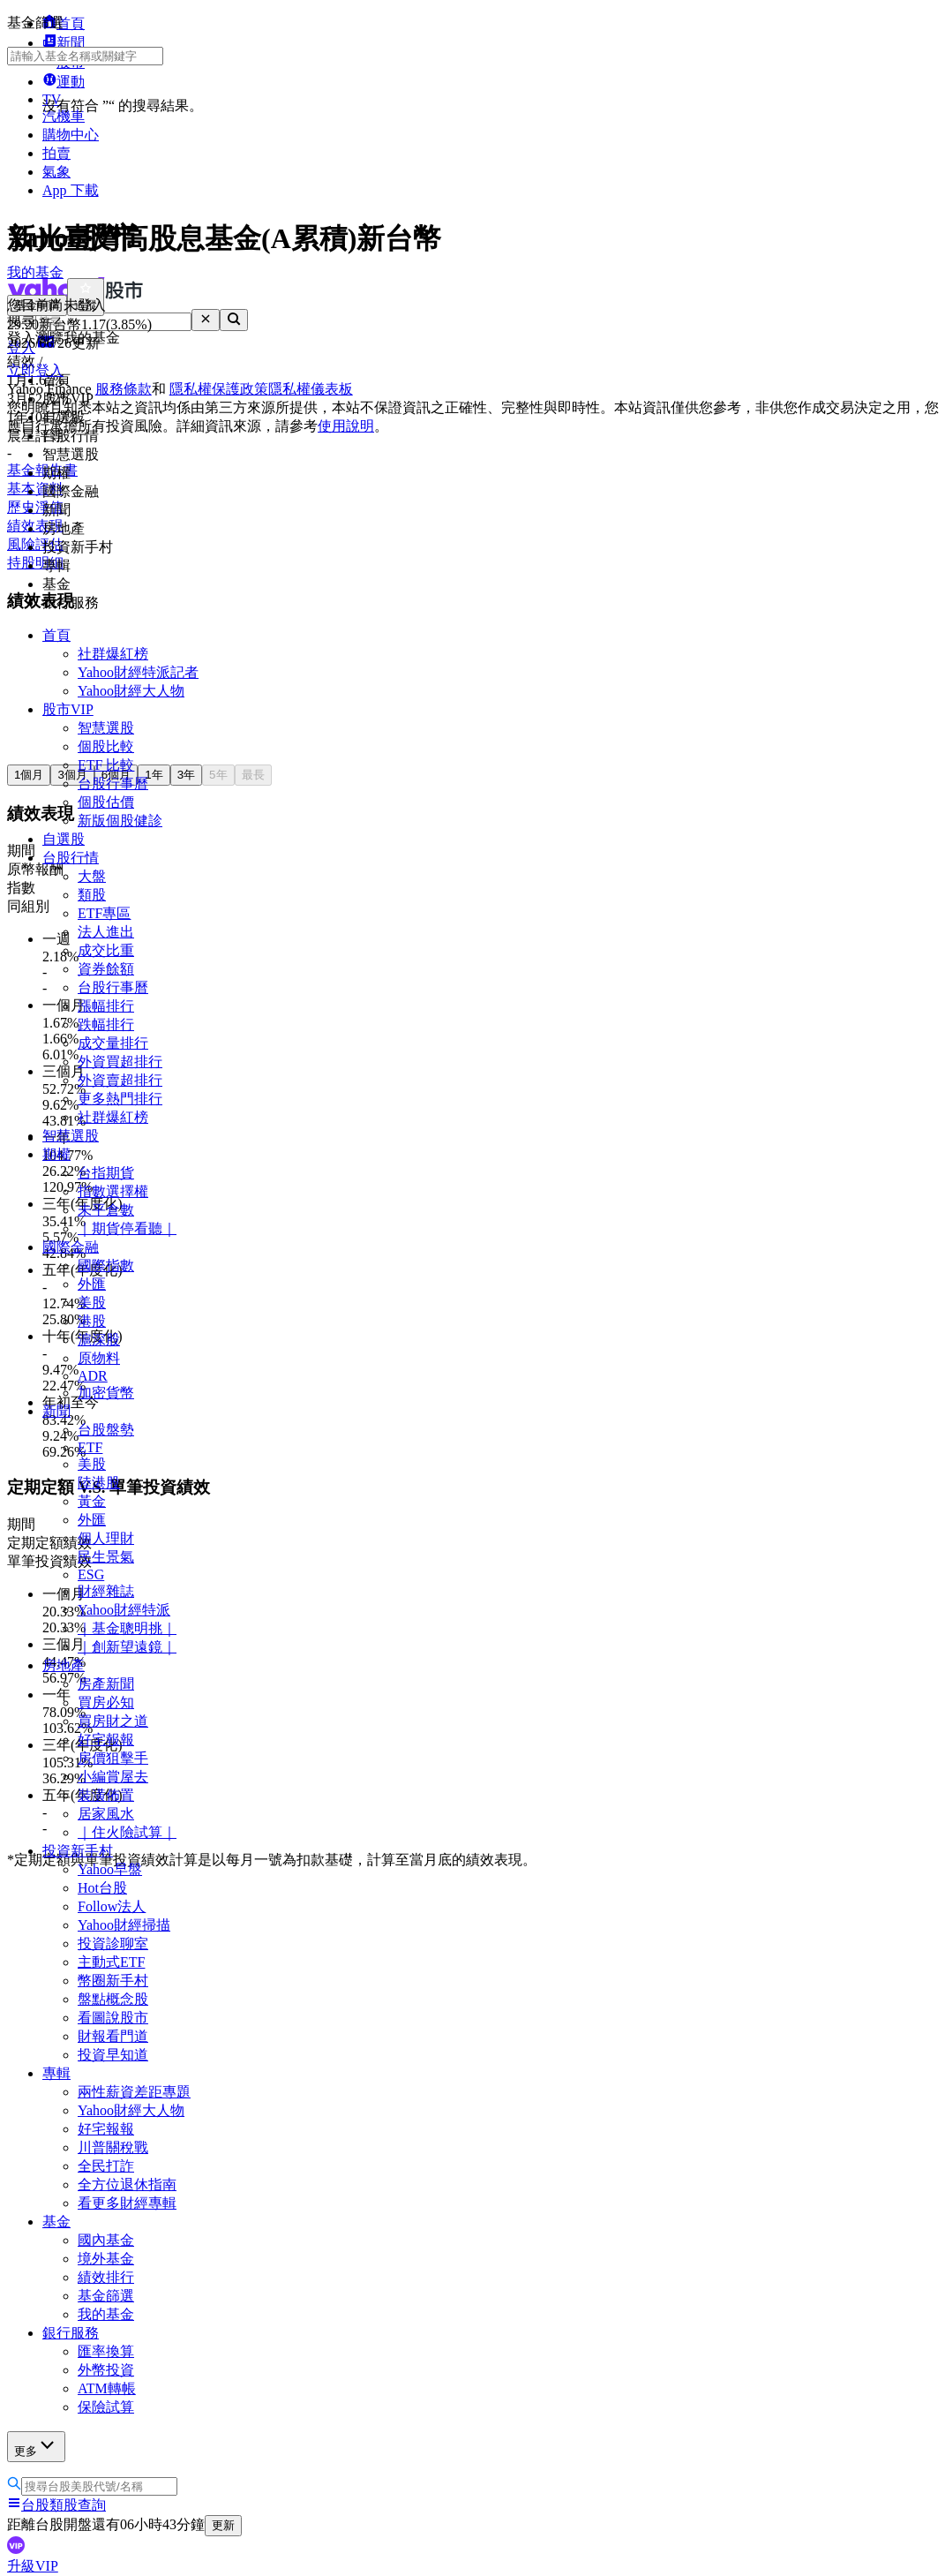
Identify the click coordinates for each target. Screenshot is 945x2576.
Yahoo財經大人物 (131, 690)
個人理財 (106, 1538)
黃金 (92, 1501)
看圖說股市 (113, 2017)
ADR (93, 1375)
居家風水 (106, 1813)
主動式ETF (111, 1962)
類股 (92, 894)
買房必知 (106, 1702)
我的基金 (106, 2314)
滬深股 (99, 1339)
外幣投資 (106, 2369)
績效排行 (106, 2277)
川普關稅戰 (113, 2147)
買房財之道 (113, 1721)
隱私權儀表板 (310, 388)
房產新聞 (106, 1683)
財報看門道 (113, 2036)
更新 (223, 2525)
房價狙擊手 (113, 1758)
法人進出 (106, 931)
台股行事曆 (113, 783)
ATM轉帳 (107, 2388)
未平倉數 (106, 1209)
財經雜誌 (106, 1591)
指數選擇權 (113, 1191)
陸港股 (99, 1482)
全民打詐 (106, 2165)
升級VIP (32, 2565)
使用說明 (346, 425)
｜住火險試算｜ (127, 1832)
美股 (92, 1302)
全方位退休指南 (127, 2184)
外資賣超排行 (120, 1080)
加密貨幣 (106, 1392)
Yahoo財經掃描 (124, 1924)
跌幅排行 (106, 1024)
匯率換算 (106, 2351)
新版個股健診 (120, 820)
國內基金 (106, 2240)
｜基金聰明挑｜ (127, 1628)
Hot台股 (102, 1887)
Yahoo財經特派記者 (138, 672)
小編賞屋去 (113, 1776)
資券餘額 (106, 968)
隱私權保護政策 (218, 388)
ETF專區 (104, 913)
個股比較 (106, 746)
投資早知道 (113, 2054)
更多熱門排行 (120, 1098)
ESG (91, 1574)
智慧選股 (106, 727)
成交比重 (106, 950)
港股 (92, 1321)
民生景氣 (106, 1556)
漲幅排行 (106, 1005)
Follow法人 (112, 1906)
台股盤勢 (106, 1429)
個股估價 (106, 802)
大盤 (92, 876)
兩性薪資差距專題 (134, 2091)
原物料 (99, 1358)
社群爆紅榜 (113, 653)
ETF (90, 1447)
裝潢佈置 (106, 1795)
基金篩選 (106, 2295)
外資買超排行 (120, 1061)
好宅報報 (106, 1739)
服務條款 (123, 388)
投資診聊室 (113, 1943)
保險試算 (106, 2406)
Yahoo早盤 (110, 1869)
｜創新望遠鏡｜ (127, 1646)
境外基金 (106, 2258)
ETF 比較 (106, 764)
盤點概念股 (113, 1999)
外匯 (92, 1284)
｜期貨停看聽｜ (127, 1228)
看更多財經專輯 (127, 2203)
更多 (36, 2446)
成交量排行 (113, 1043)
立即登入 (35, 370)
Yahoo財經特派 (124, 1609)
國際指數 (106, 1265)
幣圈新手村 (113, 1980)
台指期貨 (106, 1172)
